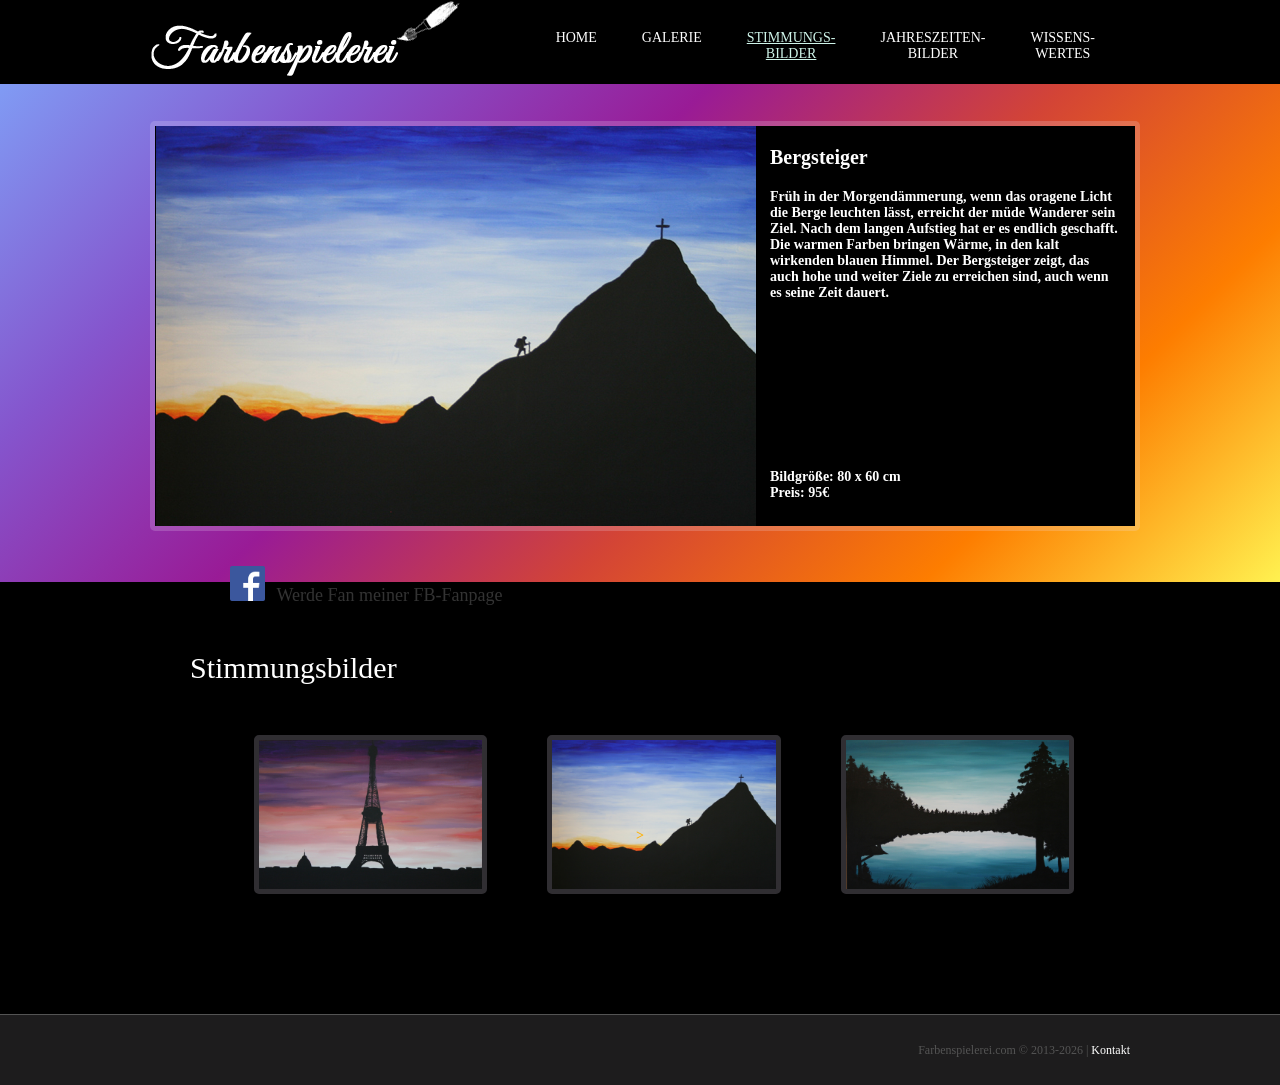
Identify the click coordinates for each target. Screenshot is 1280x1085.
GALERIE (672, 37)
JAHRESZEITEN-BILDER (932, 45)
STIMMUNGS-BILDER (791, 45)
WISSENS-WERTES (1062, 45)
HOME (576, 37)
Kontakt (1110, 1050)
